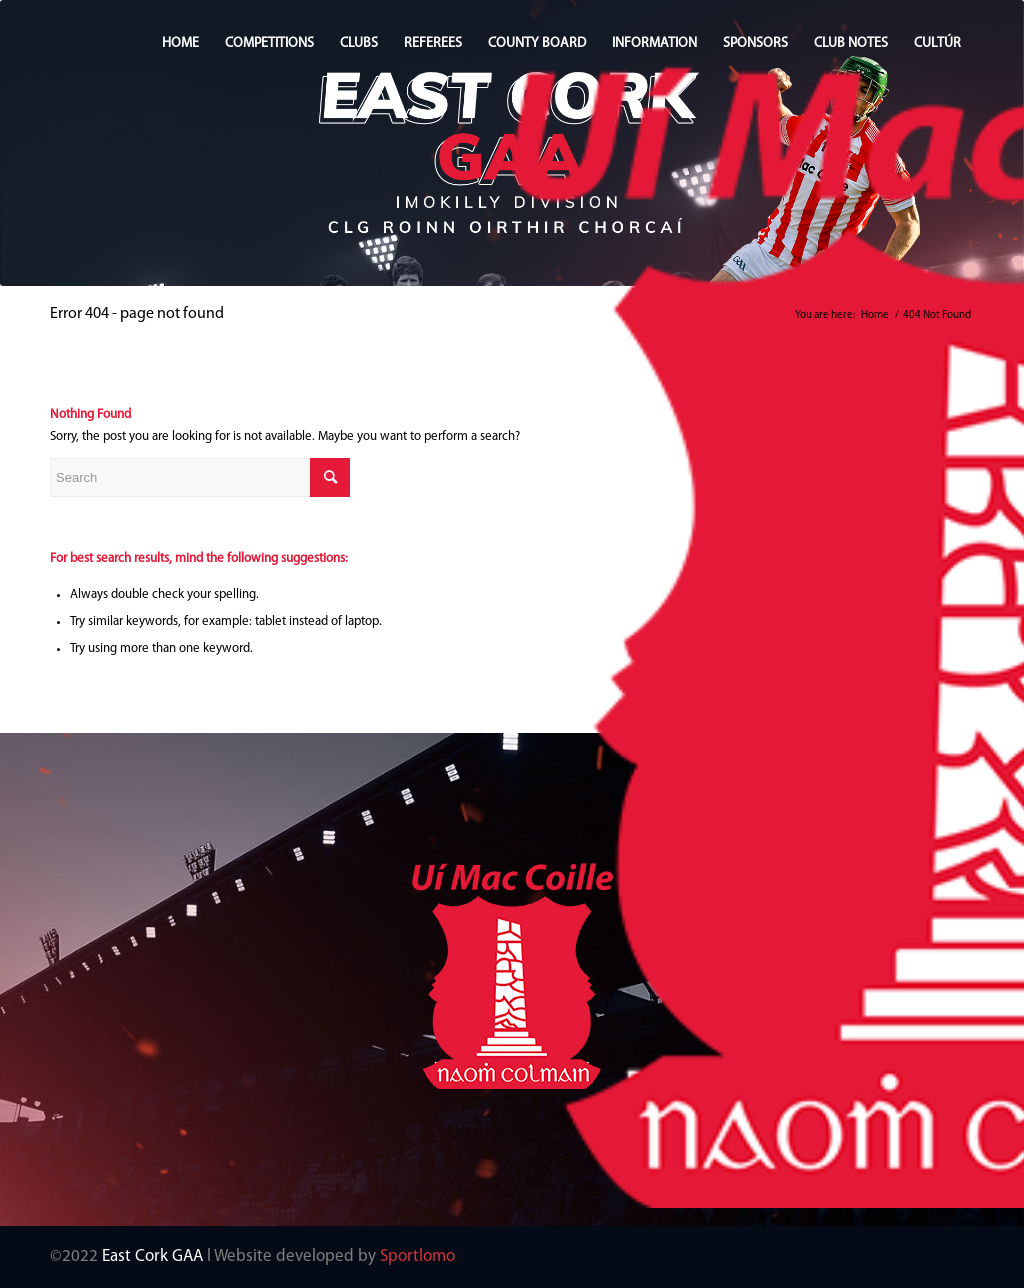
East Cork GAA (152, 1256)
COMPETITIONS (269, 43)
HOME (180, 43)
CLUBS (359, 43)
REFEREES (433, 43)
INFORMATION (654, 43)
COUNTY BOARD (537, 43)
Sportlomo (417, 1256)
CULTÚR (937, 43)
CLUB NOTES (851, 43)
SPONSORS (755, 43)
